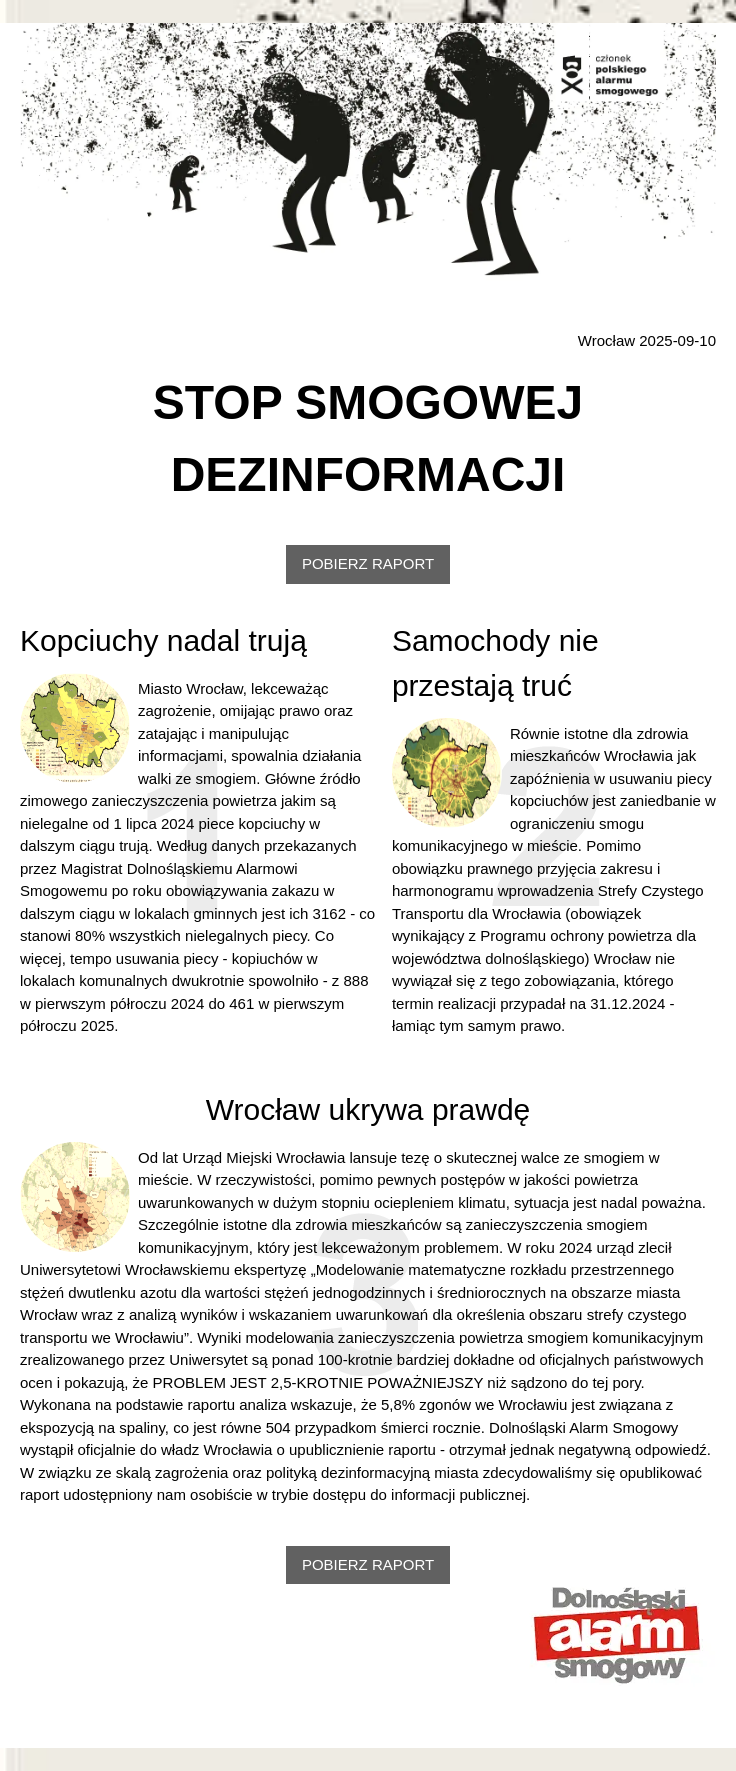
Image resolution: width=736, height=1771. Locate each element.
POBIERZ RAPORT (368, 563)
